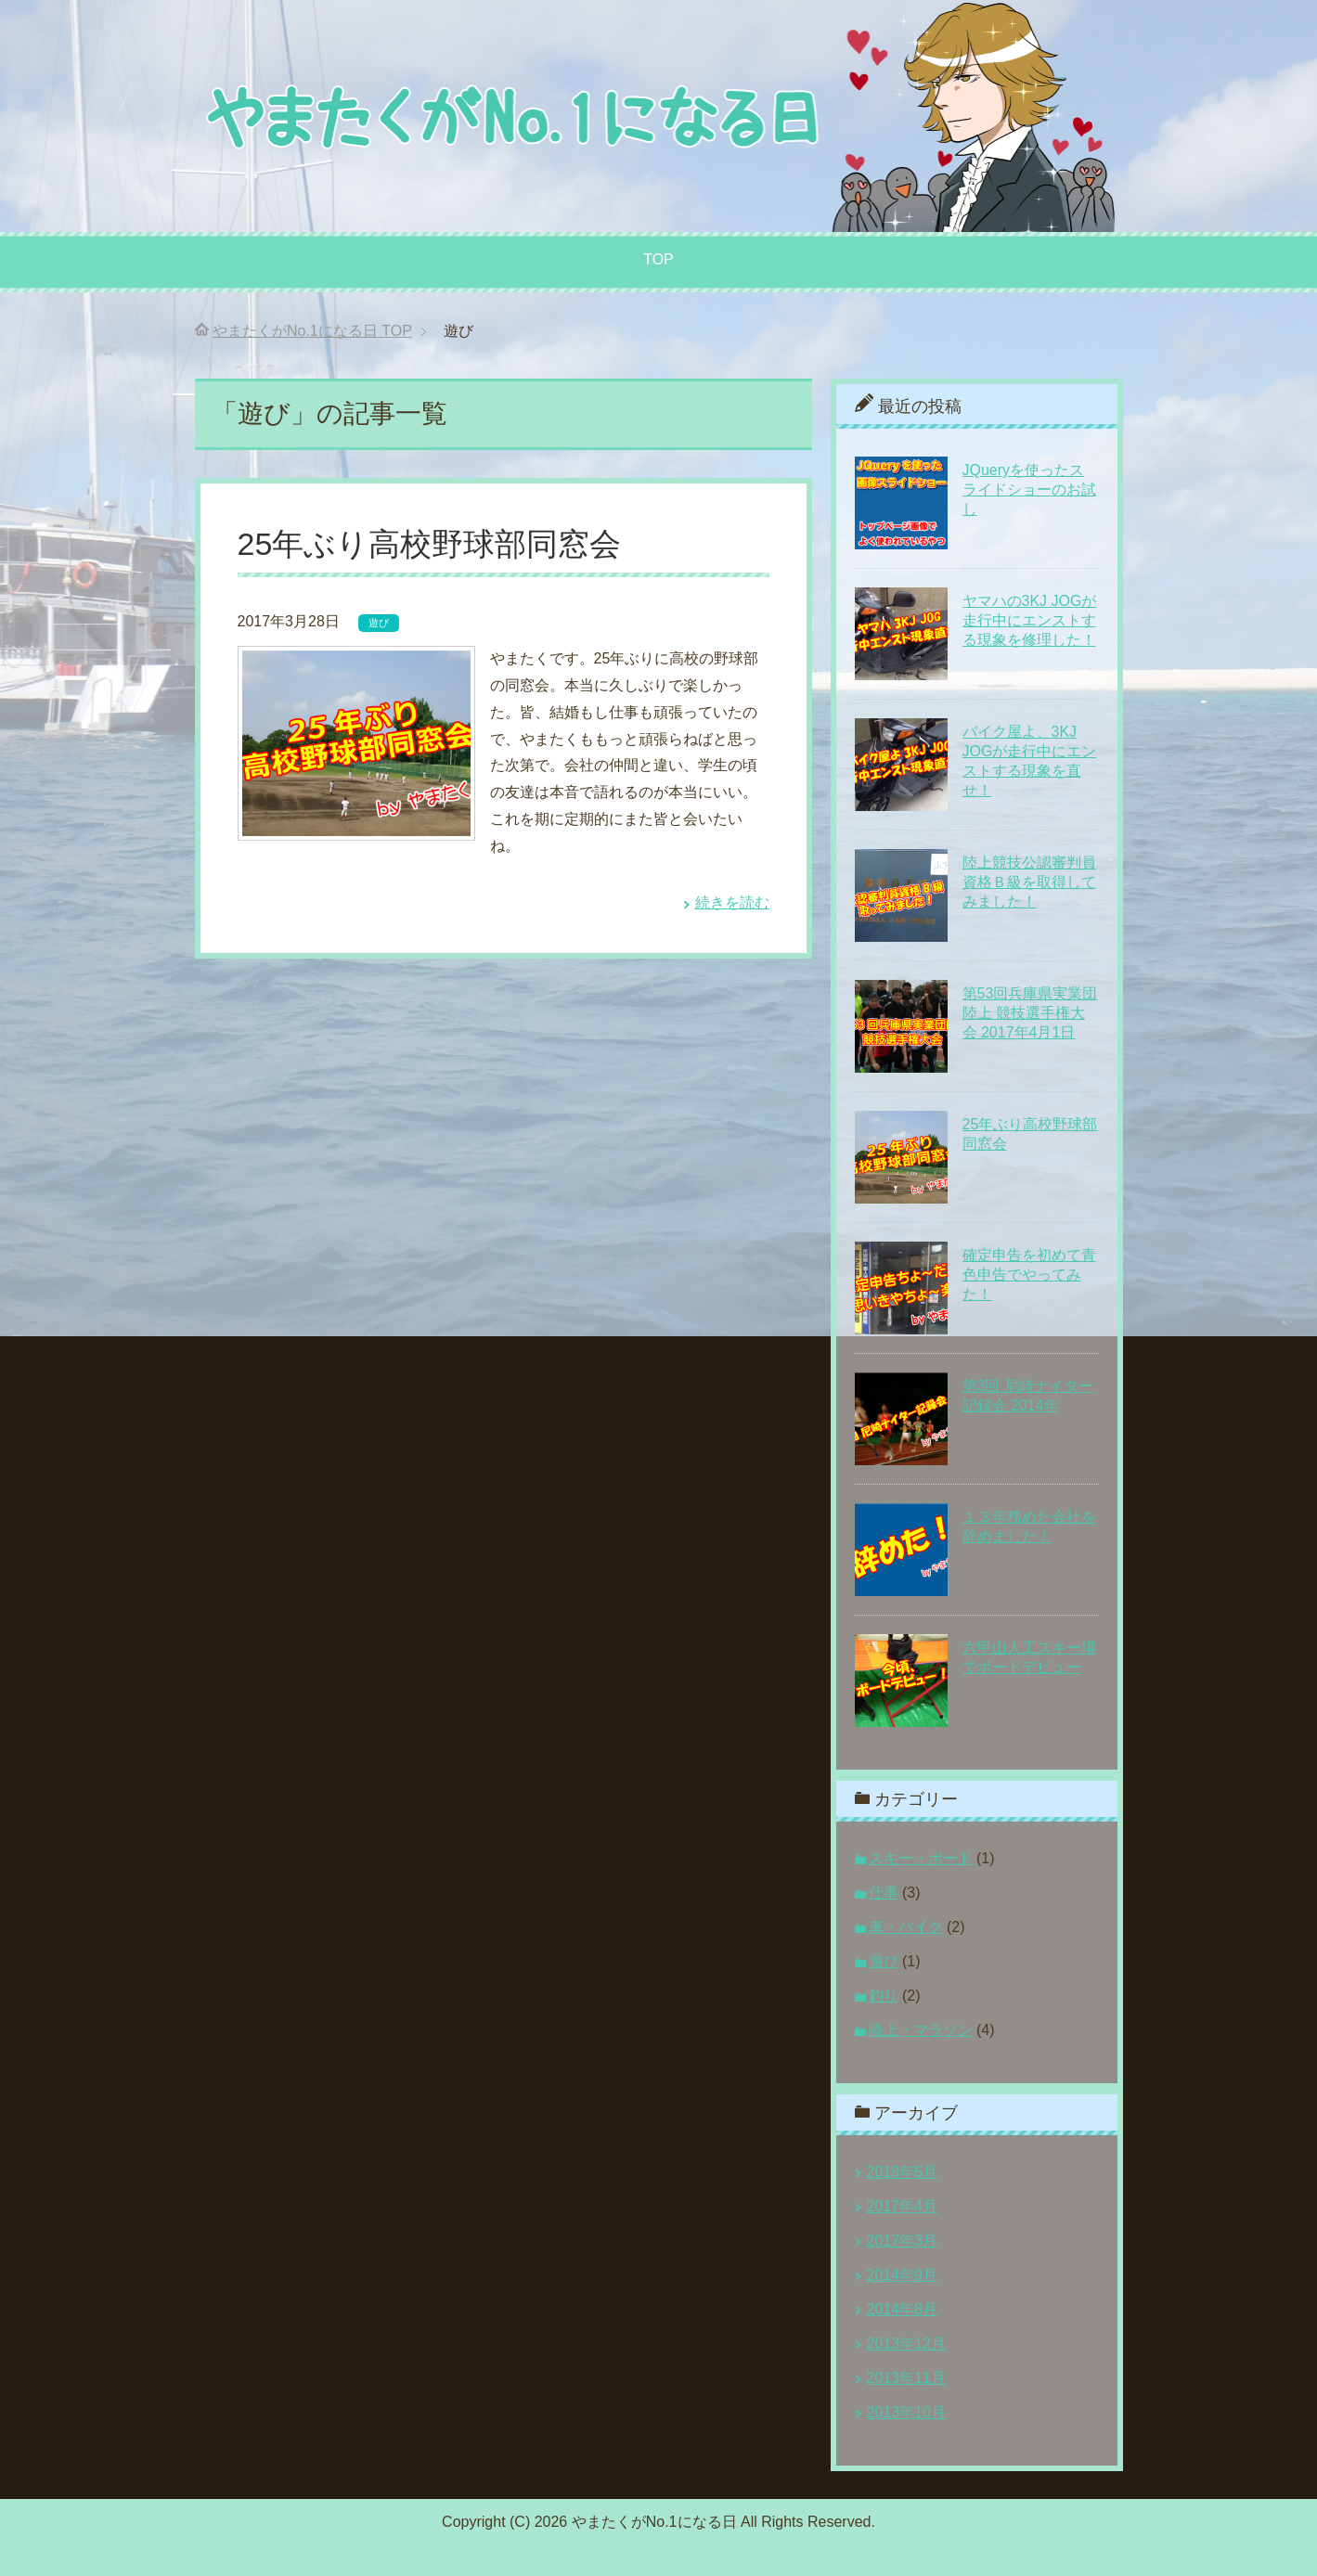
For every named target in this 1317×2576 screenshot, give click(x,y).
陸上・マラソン (921, 2030)
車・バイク (906, 1927)
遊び (378, 622)
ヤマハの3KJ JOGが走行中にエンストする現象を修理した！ (1029, 620)
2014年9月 (902, 2275)
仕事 (883, 1892)
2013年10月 (906, 2412)
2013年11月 (906, 2378)
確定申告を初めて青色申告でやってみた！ (1029, 1274)
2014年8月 (902, 2309)
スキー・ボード (921, 1858)
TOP (658, 259)
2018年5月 (902, 2172)
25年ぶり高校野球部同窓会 (430, 543)
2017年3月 (902, 2240)
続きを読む (732, 902)
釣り (883, 1995)
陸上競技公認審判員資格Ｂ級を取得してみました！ (1029, 882)
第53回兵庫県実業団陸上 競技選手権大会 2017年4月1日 (1030, 1012)
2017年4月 (902, 2206)
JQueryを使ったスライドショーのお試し (1029, 489)
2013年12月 (906, 2343)
